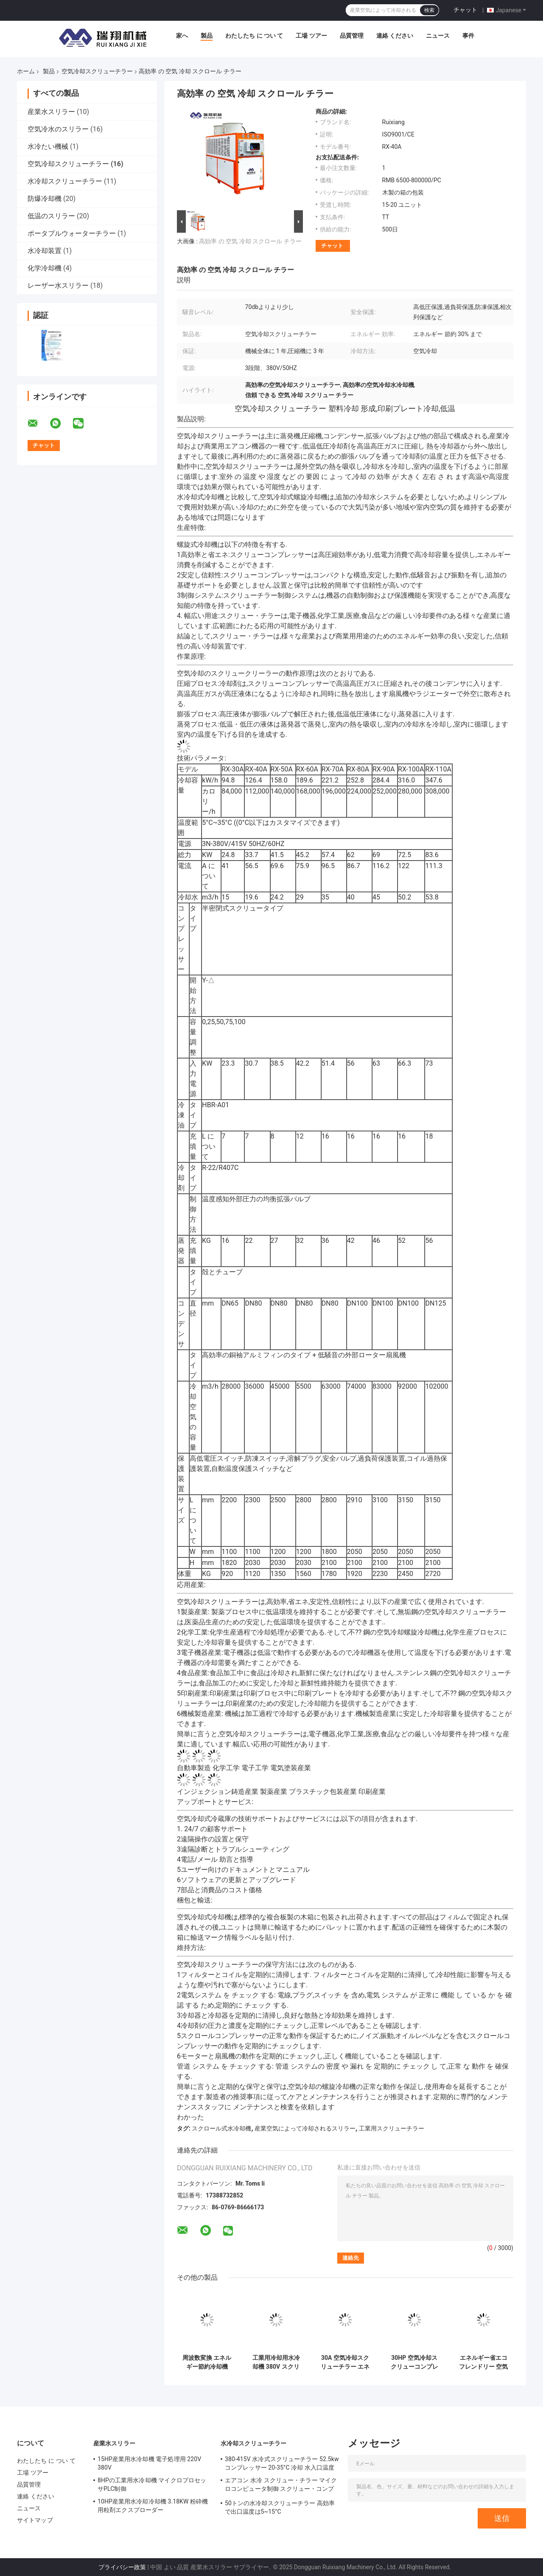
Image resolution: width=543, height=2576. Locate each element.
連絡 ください (394, 35)
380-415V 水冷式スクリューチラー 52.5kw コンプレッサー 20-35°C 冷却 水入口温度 (282, 2463)
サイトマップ (35, 2520)
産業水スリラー (51, 112)
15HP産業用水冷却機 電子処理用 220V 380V (149, 2463)
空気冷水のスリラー (58, 129)
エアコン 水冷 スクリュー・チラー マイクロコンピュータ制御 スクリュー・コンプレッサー (281, 2486)
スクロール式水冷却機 (221, 2128)
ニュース (438, 35)
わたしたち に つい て (254, 35)
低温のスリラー (51, 216)
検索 (429, 10)
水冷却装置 (45, 251)
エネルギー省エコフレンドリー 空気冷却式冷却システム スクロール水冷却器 (483, 2362)
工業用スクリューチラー (391, 2128)
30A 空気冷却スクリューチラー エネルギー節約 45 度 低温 (345, 2362)
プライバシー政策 (122, 2567)
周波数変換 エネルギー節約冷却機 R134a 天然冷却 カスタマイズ (207, 2362)
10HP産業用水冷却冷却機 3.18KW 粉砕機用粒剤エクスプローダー (153, 2505)
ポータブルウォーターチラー (72, 233)
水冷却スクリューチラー (65, 181)
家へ (182, 35)
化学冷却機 (45, 268)
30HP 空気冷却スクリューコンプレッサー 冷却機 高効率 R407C (414, 2362)
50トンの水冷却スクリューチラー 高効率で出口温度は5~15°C (280, 2507)
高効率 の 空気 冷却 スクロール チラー (250, 241)
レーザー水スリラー (58, 285)
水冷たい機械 (48, 146)
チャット (465, 9)
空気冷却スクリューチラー (97, 71)
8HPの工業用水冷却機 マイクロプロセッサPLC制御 (152, 2484)
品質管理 (352, 35)
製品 (207, 35)
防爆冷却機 (45, 199)
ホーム (26, 71)
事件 (468, 35)
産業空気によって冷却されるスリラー (305, 2128)
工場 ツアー (311, 35)
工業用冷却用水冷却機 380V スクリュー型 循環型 (276, 2362)
